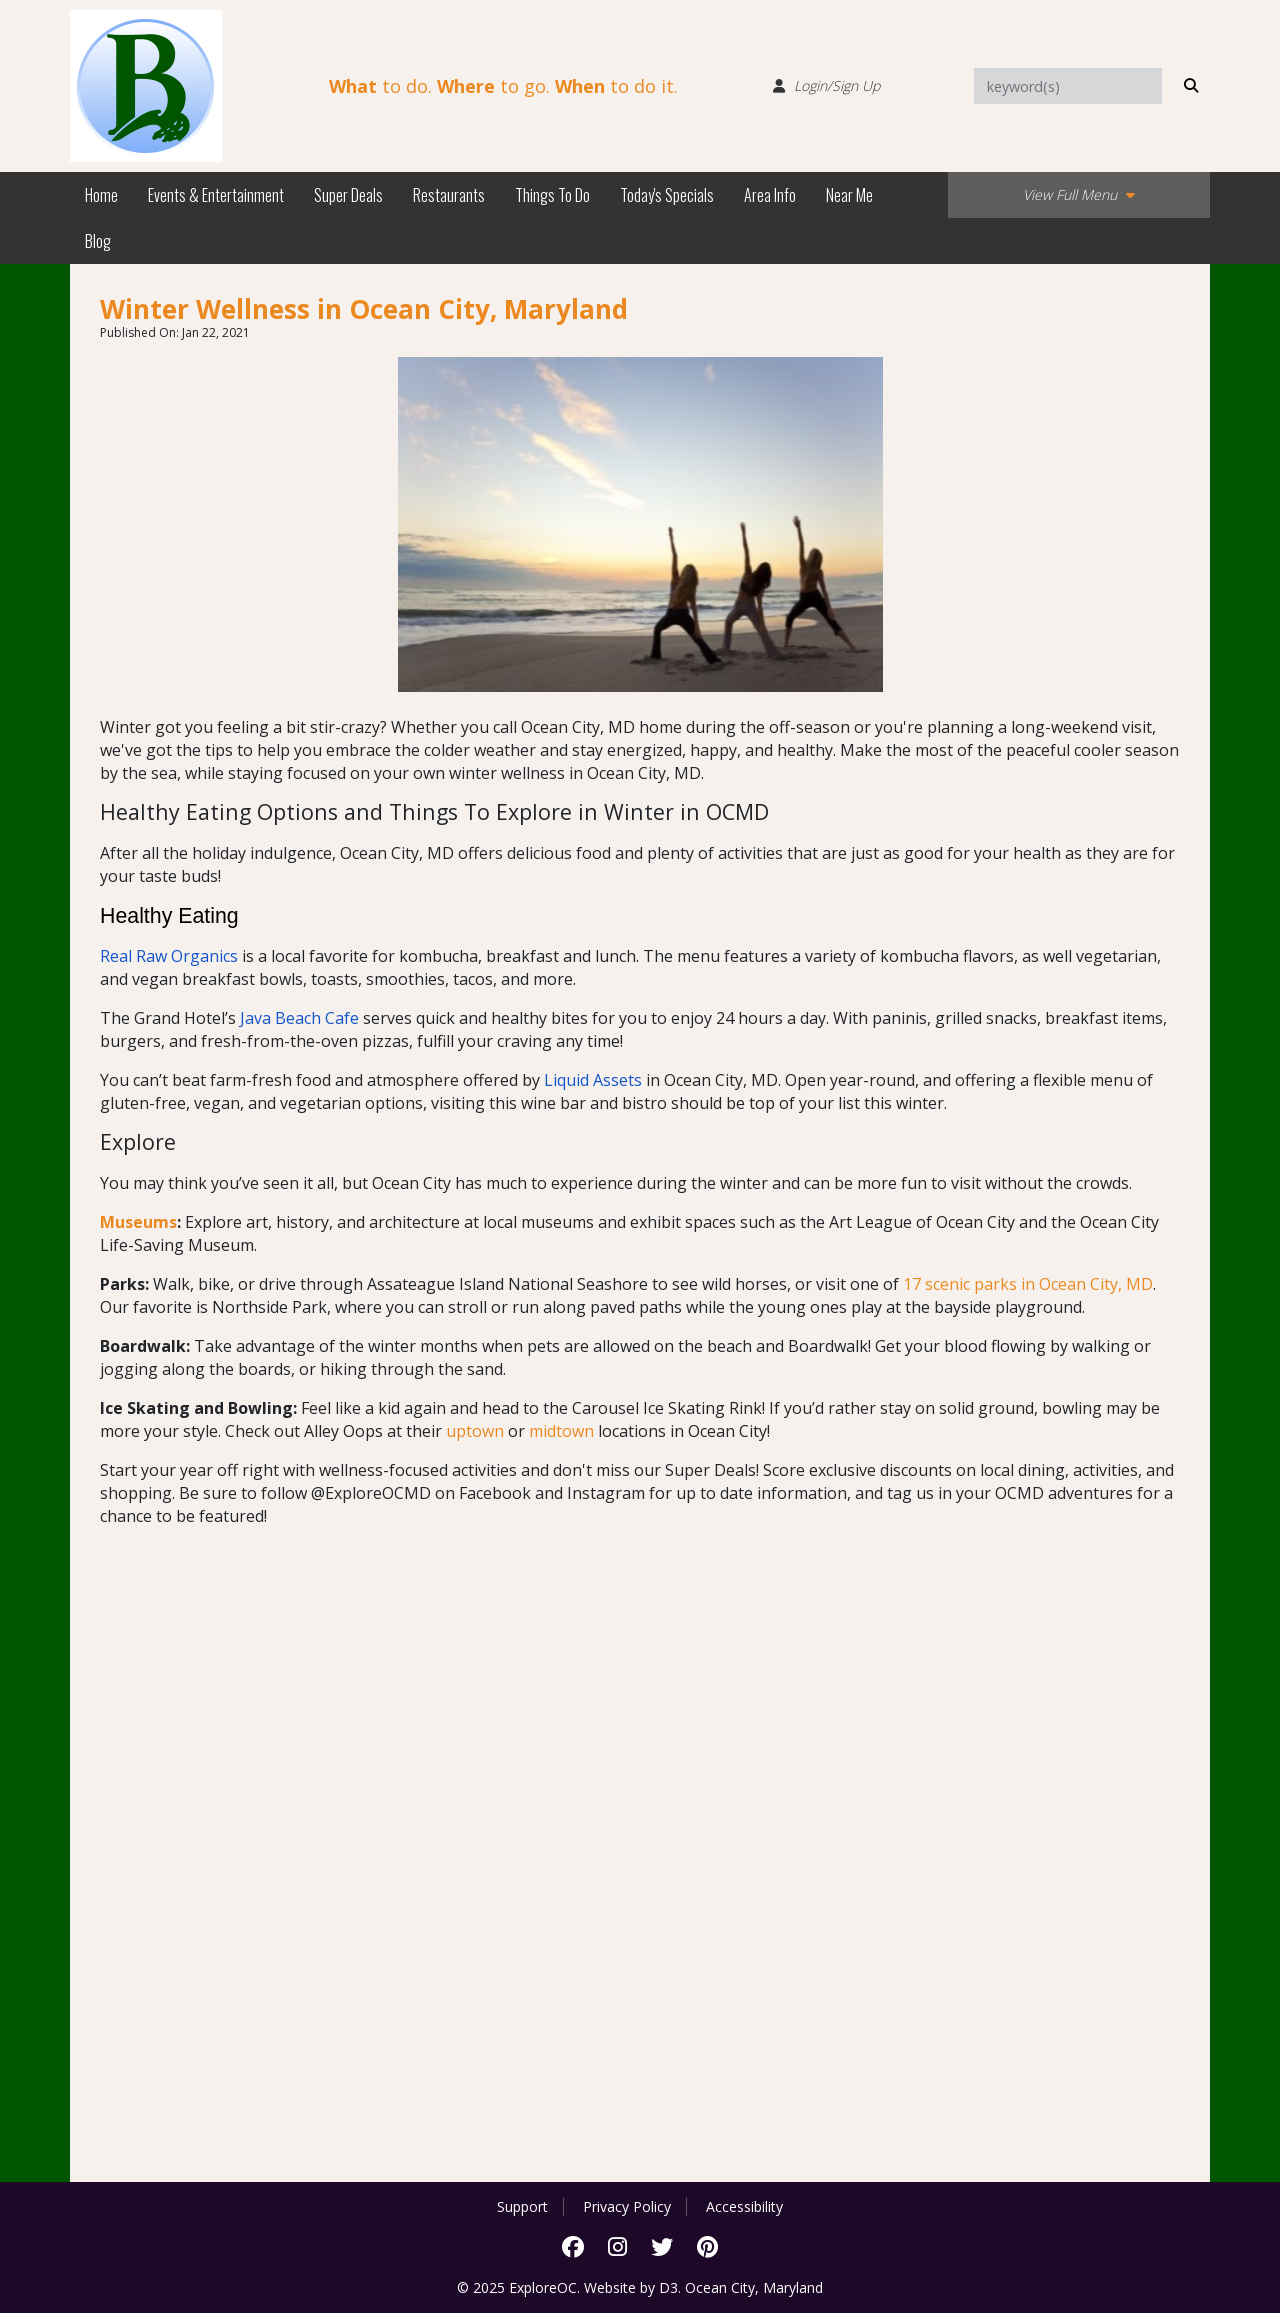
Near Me (849, 195)
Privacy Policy (627, 2207)
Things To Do (552, 195)
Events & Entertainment (216, 195)
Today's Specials (667, 195)
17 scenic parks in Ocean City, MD (1028, 1284)
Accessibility (744, 2207)
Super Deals (348, 195)
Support (522, 2207)
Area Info (770, 195)
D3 (668, 2287)
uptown (475, 1431)
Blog (98, 241)
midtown (561, 1431)
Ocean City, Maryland (754, 2287)
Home (101, 195)
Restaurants (449, 195)
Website (610, 2287)
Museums (138, 1222)
